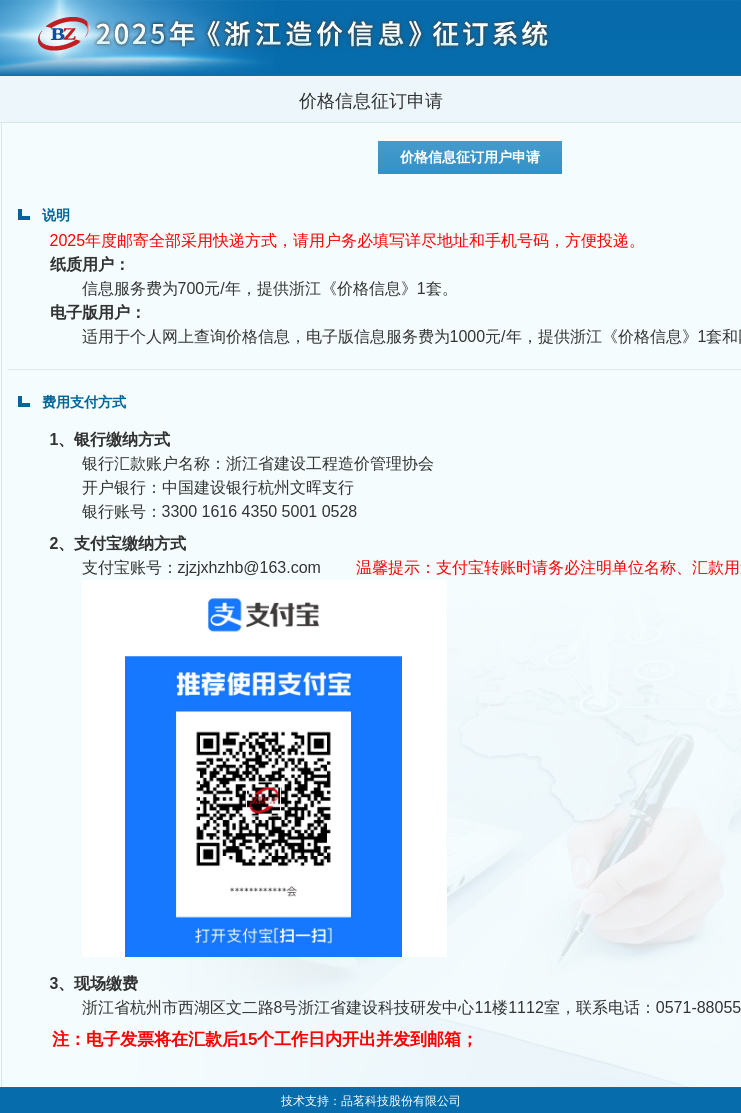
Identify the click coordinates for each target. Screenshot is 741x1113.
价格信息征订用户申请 (470, 157)
